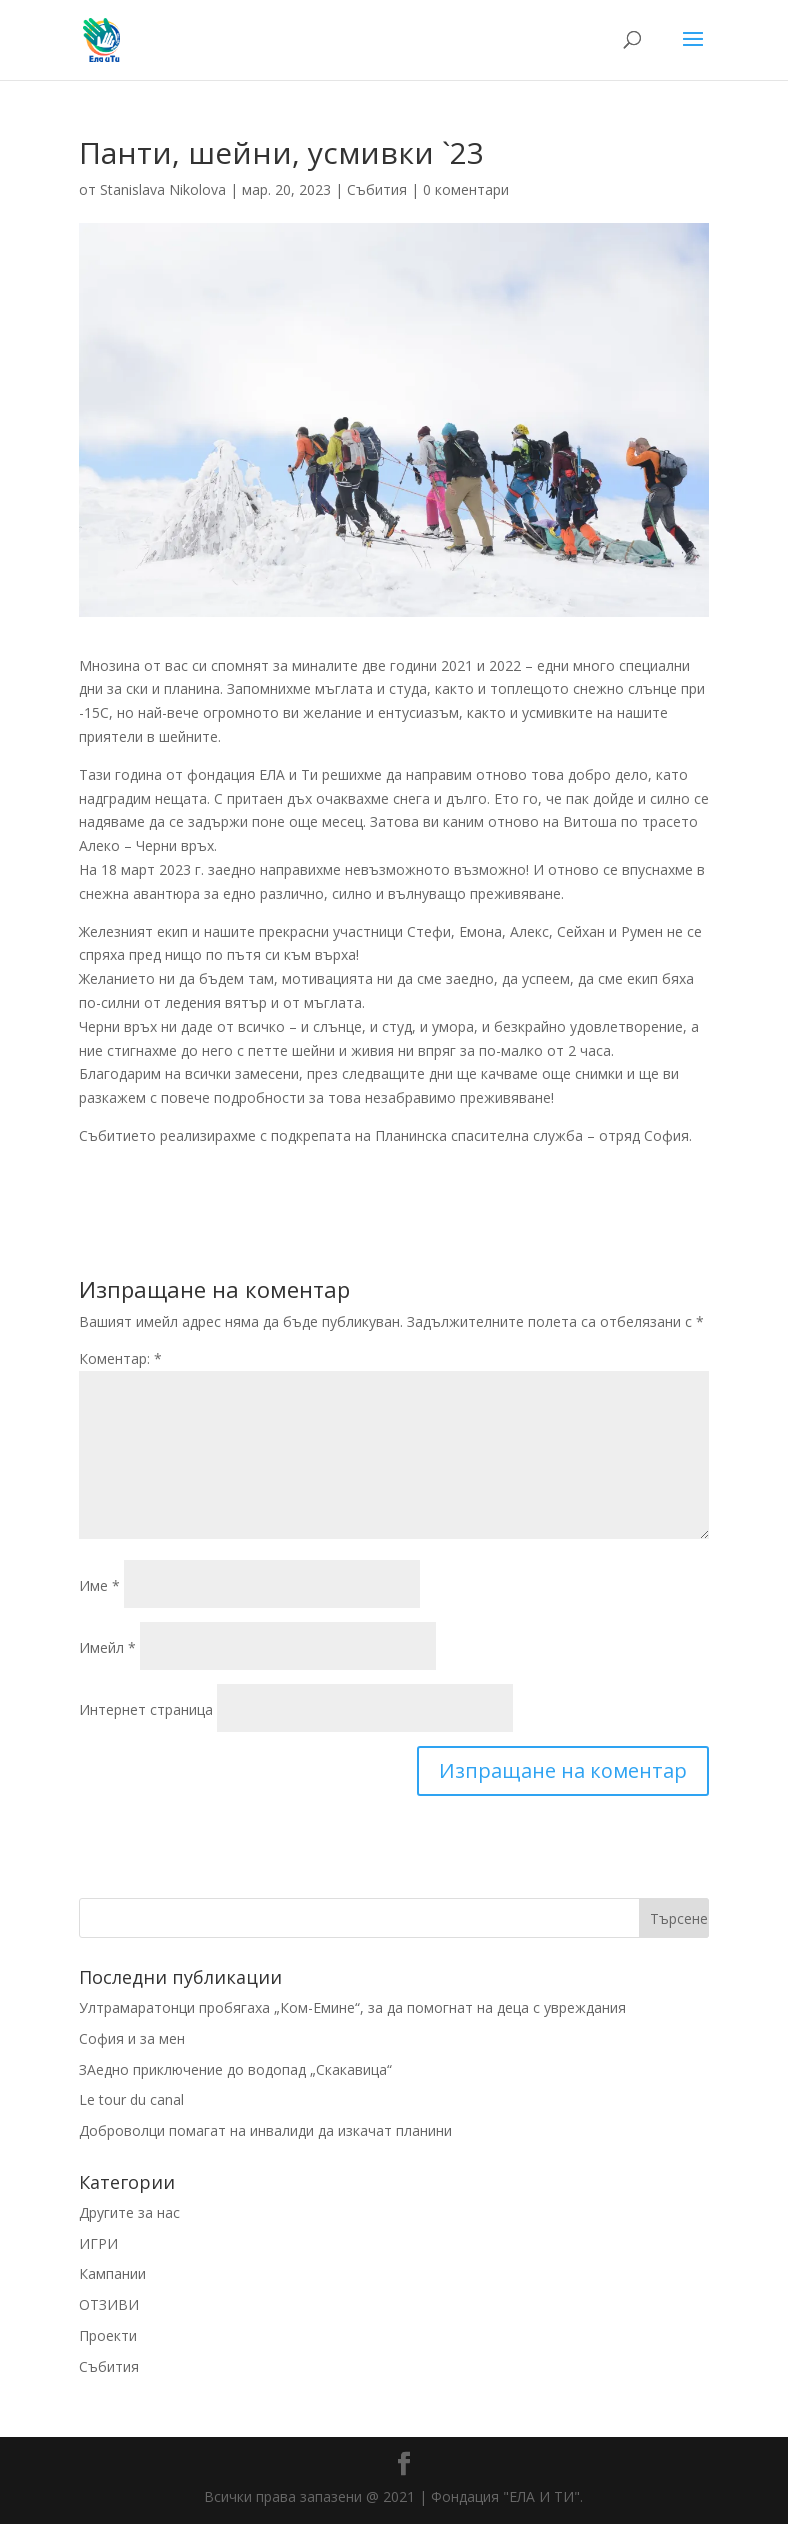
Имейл (107, 1647)
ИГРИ (98, 2243)
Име (99, 1585)
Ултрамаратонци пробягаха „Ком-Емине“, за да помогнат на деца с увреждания (352, 2007)
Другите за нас (129, 2212)
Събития (377, 189)
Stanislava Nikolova (163, 189)
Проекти (108, 2335)
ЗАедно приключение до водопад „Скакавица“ (235, 2069)
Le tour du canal (131, 2099)
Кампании (112, 2273)
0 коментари (466, 189)
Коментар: (120, 1358)
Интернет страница (146, 1709)
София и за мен (132, 2038)
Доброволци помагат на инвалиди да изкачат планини (265, 2130)
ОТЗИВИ (109, 2304)
